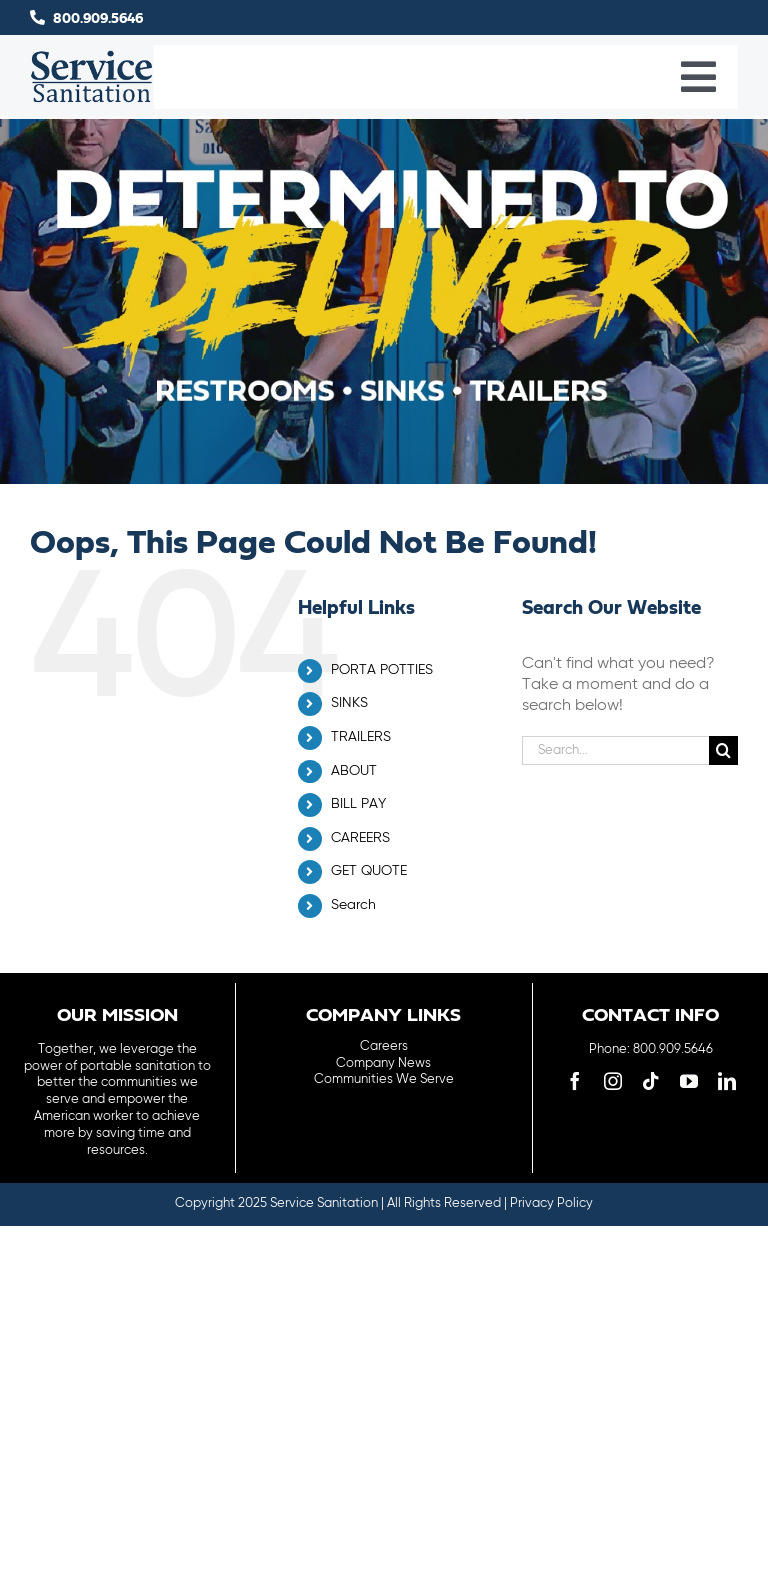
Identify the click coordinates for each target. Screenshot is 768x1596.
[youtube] (689, 1081)
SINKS (349, 703)
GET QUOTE (369, 871)
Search (353, 905)
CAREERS (360, 838)
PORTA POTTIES (382, 670)
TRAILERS (361, 737)
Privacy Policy (551, 1203)
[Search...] (615, 750)
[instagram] (613, 1081)
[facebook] (575, 1081)
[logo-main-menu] (92, 58)
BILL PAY (358, 804)
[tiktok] (651, 1081)
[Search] (723, 750)
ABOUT (354, 771)
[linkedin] (727, 1081)
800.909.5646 (98, 19)
